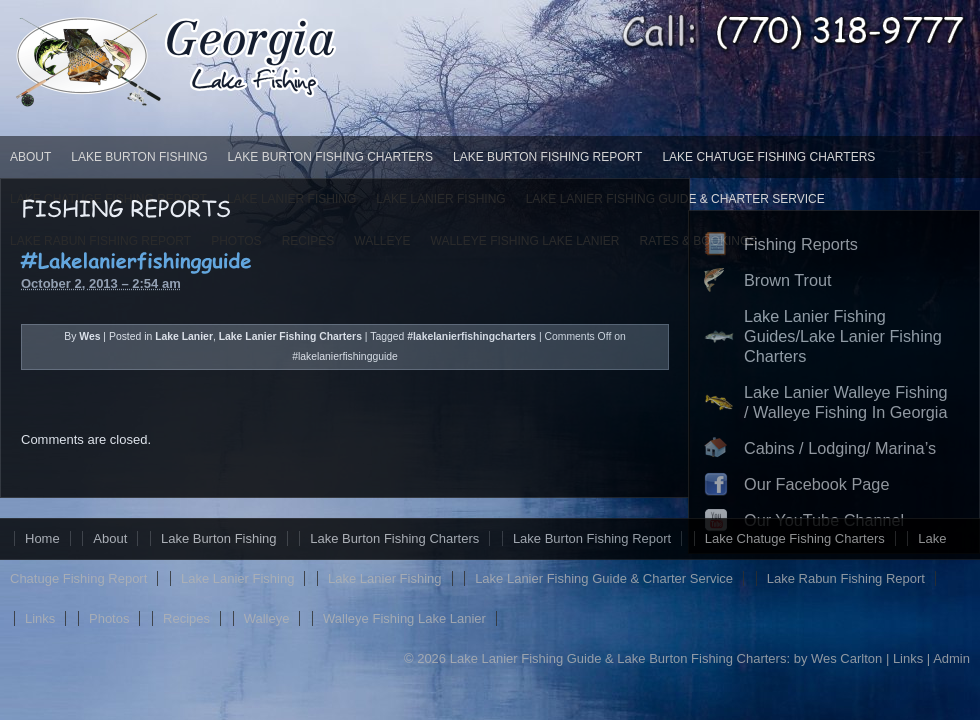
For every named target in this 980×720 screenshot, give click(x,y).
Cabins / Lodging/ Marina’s (840, 448)
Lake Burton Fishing (139, 157)
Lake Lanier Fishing (237, 578)
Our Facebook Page (816, 484)
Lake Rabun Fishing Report (846, 578)
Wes (89, 336)
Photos (109, 618)
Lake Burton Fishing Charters (330, 157)
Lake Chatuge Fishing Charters (768, 157)
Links (40, 618)
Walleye (267, 618)
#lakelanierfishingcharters (471, 336)
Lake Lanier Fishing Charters (290, 336)
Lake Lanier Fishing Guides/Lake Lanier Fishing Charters (843, 336)
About (30, 157)
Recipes (186, 618)
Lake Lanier (184, 336)
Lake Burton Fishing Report (547, 157)
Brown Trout (788, 280)
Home (42, 538)
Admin (951, 658)
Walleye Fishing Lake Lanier (404, 618)
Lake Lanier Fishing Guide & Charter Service (604, 578)
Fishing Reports (801, 244)
